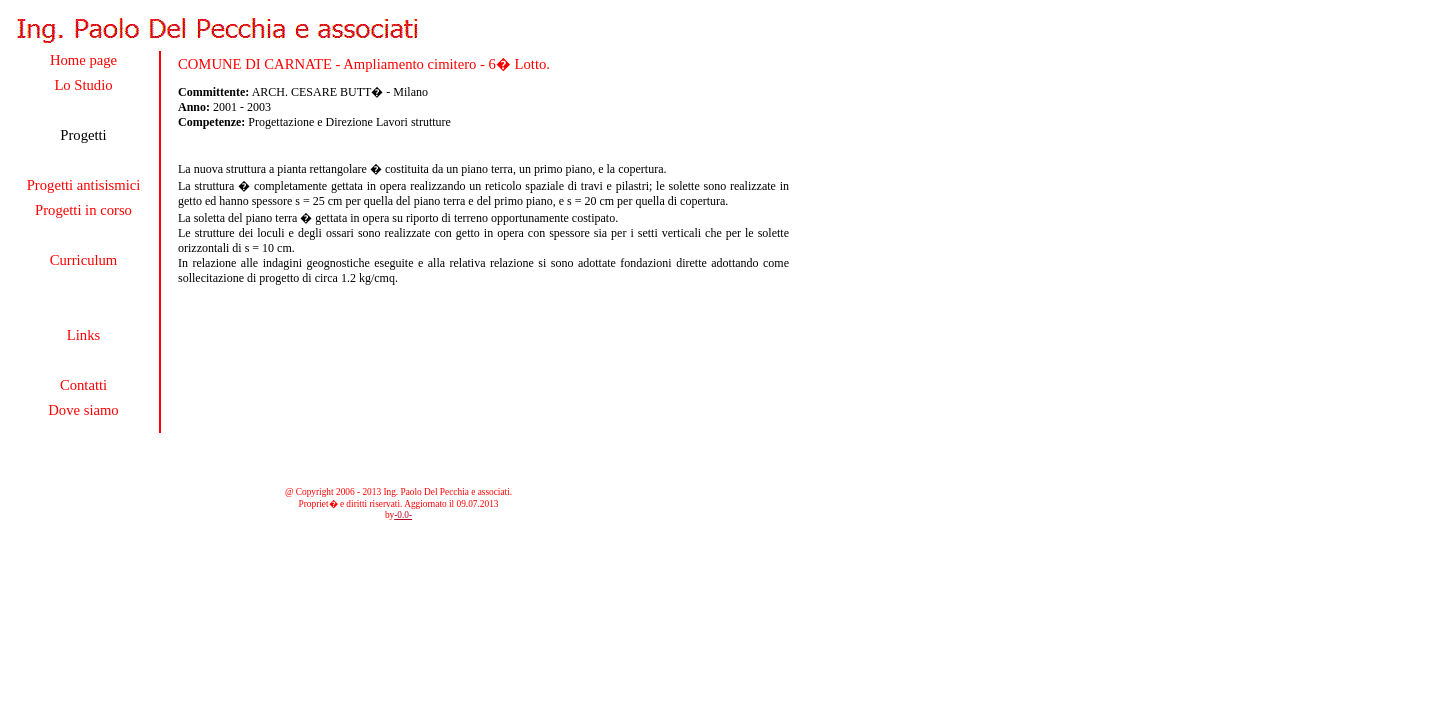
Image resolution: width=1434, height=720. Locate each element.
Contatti (83, 385)
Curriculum (84, 260)
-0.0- (403, 515)
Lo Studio (83, 85)
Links (83, 335)
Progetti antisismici (84, 185)
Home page (83, 60)
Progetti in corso (83, 210)
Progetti (83, 135)
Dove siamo (83, 410)
